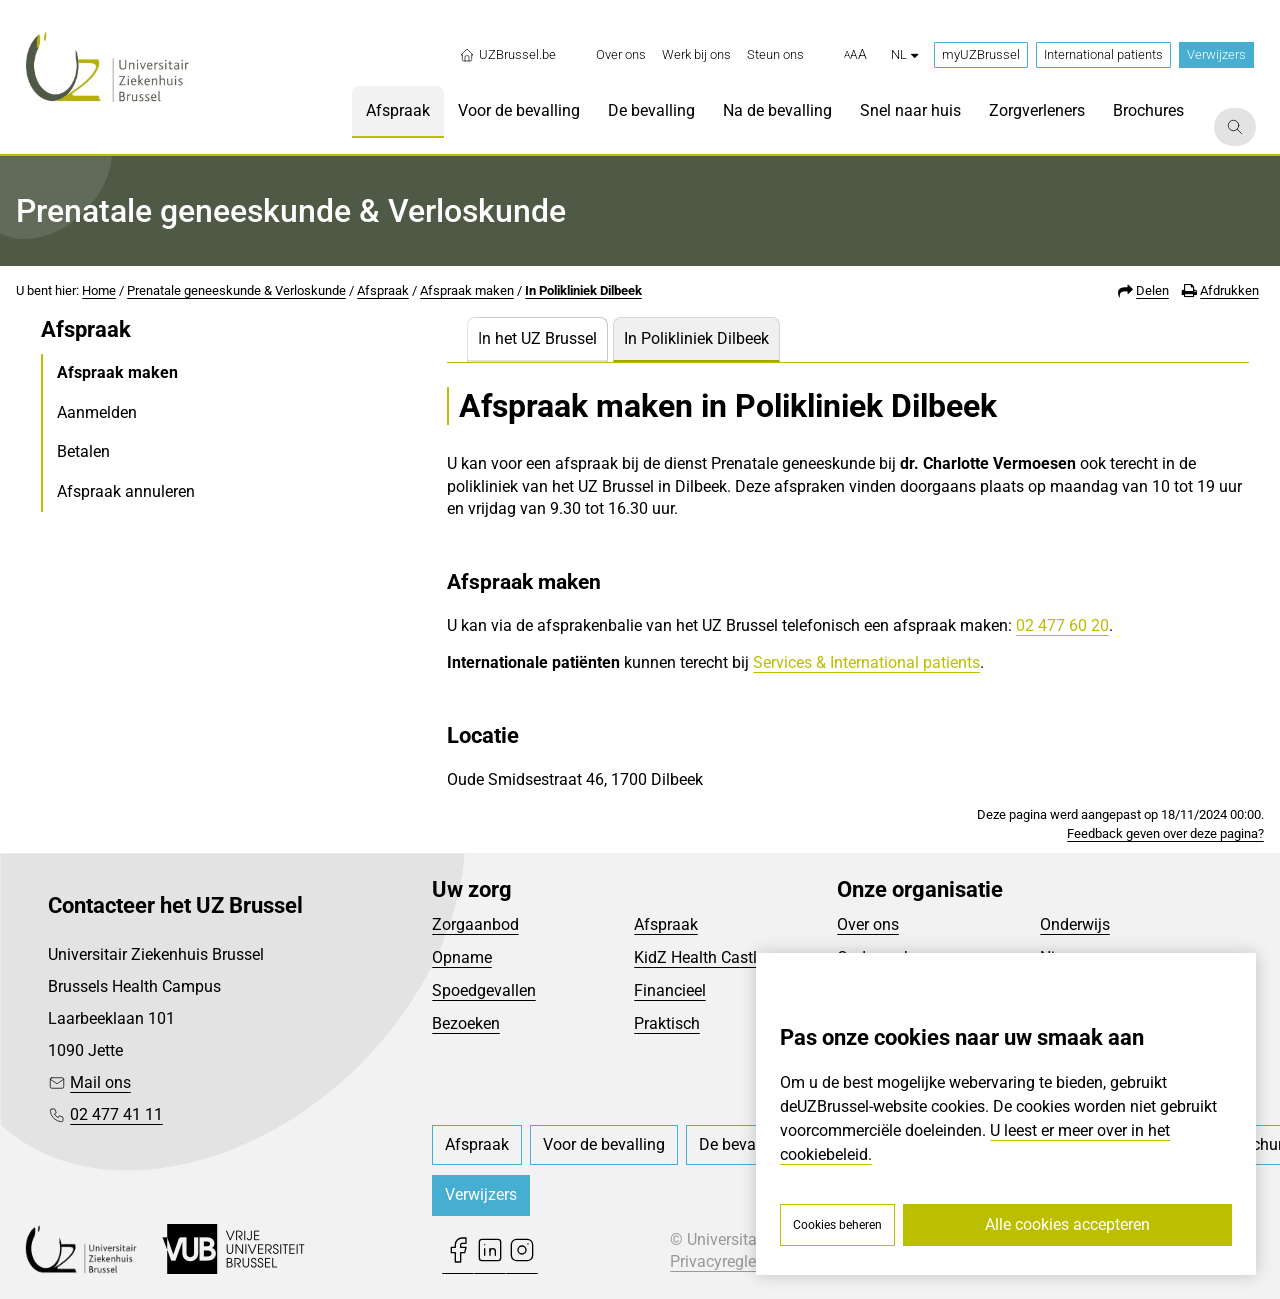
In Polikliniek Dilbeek (583, 290)
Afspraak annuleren (126, 491)
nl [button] (904, 54)
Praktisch (667, 1023)
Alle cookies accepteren (1067, 1224)
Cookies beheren (837, 1225)
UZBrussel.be (507, 55)
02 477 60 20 (1062, 625)
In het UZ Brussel (537, 338)
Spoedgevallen (484, 990)
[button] (855, 55)
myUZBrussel (981, 54)
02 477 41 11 (116, 1114)
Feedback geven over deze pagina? (1165, 833)
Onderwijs (1075, 924)
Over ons (868, 924)
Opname (462, 957)
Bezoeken (466, 1023)
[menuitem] (621, 55)
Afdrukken (1229, 290)
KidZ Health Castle (699, 957)
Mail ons (100, 1082)
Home (99, 290)
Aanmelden (97, 412)
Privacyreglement (731, 1261)
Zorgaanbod (475, 924)
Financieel (670, 990)
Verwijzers (1216, 54)
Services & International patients (866, 662)
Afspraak (383, 290)
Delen (1152, 290)
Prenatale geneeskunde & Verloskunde (236, 290)
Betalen (83, 451)
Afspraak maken (467, 290)
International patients (1103, 54)
